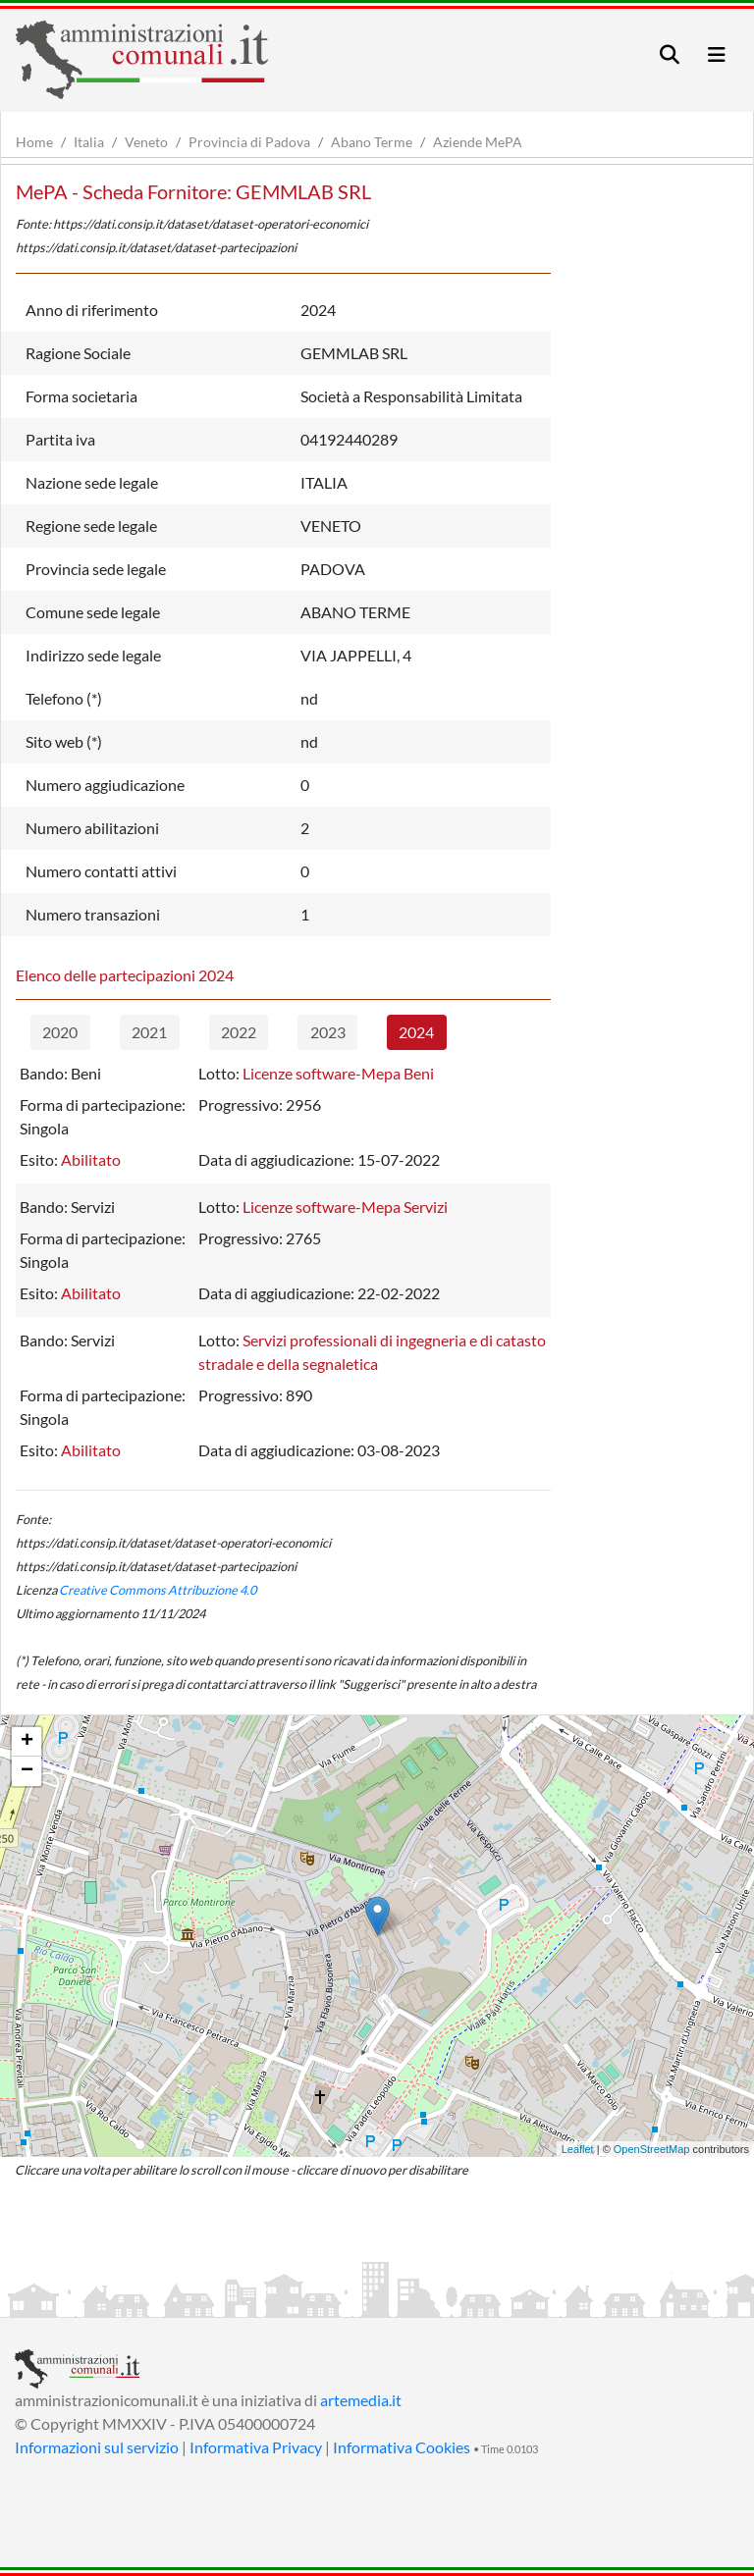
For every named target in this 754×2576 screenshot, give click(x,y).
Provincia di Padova (249, 141)
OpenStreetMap (652, 2149)
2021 (149, 1032)
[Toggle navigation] (669, 54)
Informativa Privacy (255, 2447)
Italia (89, 141)
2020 (60, 1032)
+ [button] (27, 1742)
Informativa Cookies (401, 2447)
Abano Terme (371, 141)
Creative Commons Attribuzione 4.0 (157, 1590)
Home (34, 141)
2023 (328, 1032)
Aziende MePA (477, 141)
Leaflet (578, 2149)
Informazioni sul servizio (97, 2447)
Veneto (146, 141)
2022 (238, 1032)
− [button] (27, 1771)
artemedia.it (361, 2400)
